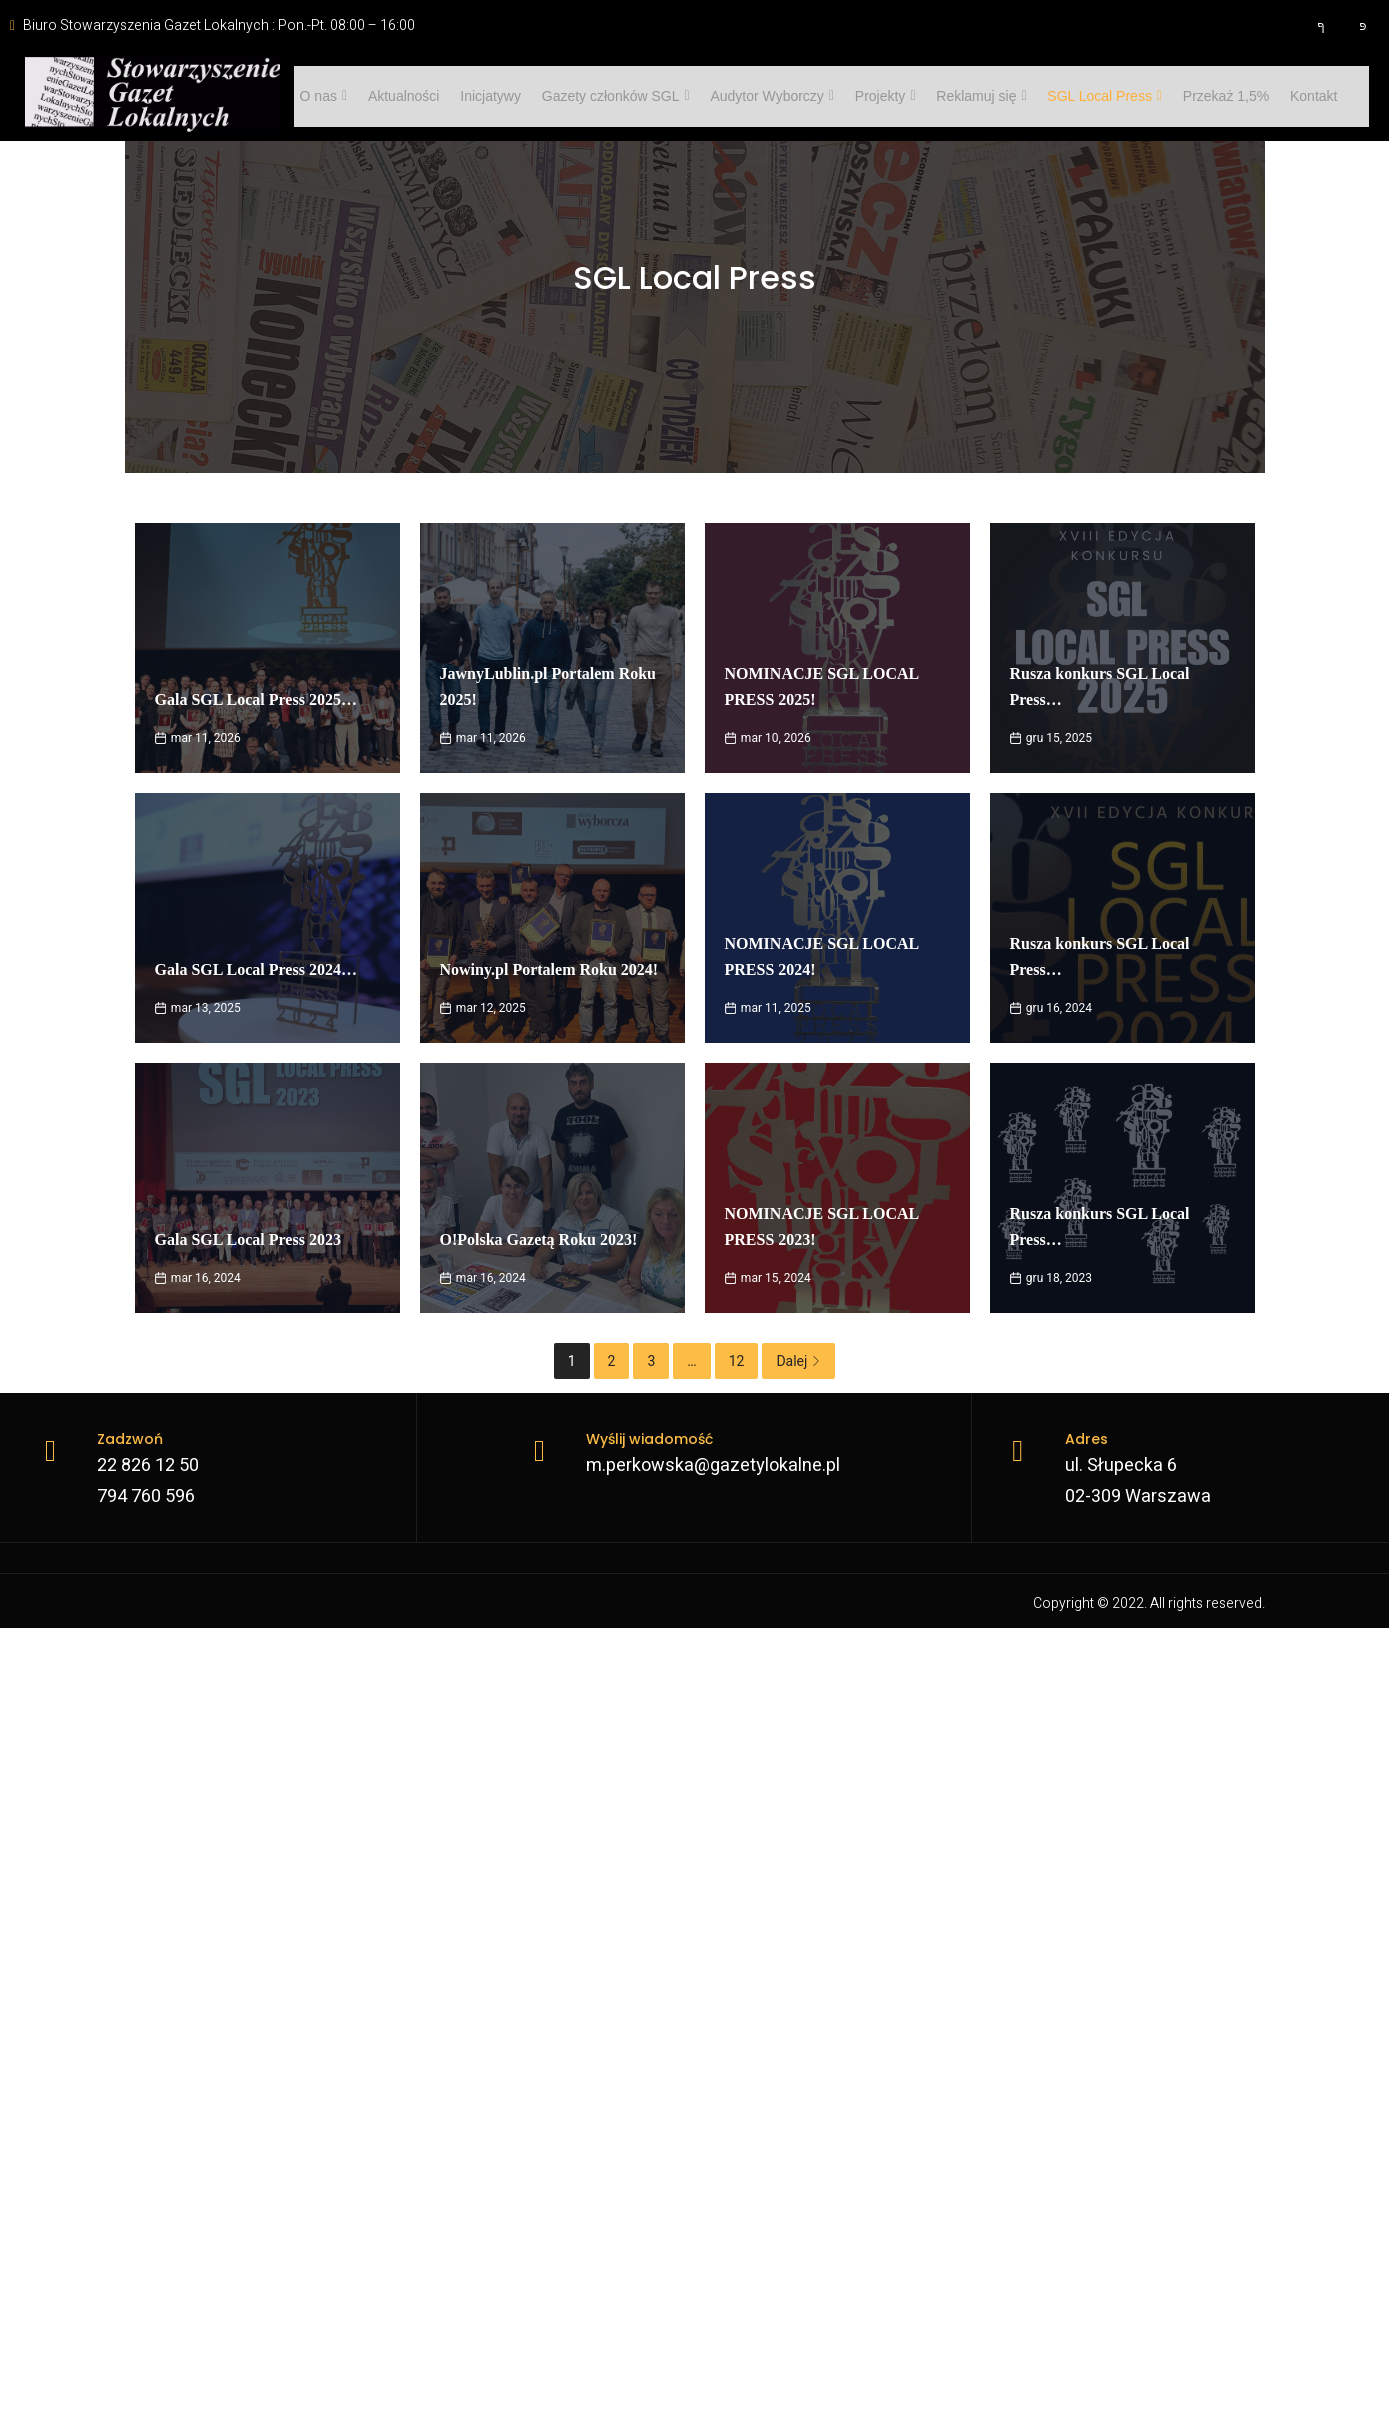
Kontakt (1275, 96)
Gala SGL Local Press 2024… (256, 969)
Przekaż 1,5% (1192, 96)
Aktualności (396, 96)
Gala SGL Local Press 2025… (256, 699)
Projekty (862, 96)
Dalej (798, 1361)
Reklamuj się (955, 96)
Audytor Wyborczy (753, 96)
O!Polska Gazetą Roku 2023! (539, 1239)
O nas (319, 96)
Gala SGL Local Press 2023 (248, 1239)
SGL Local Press (1074, 96)
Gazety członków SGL (601, 96)
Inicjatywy (479, 96)
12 (737, 1361)
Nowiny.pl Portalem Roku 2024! (549, 969)
